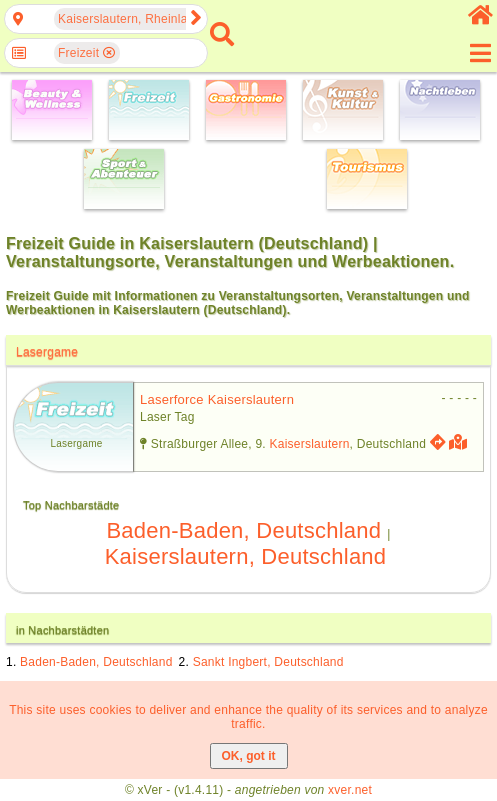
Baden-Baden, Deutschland (243, 530)
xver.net (350, 790)
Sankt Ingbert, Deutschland (268, 662)
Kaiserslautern (310, 444)
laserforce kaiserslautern (217, 399)
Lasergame (47, 352)
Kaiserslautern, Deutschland (246, 556)
